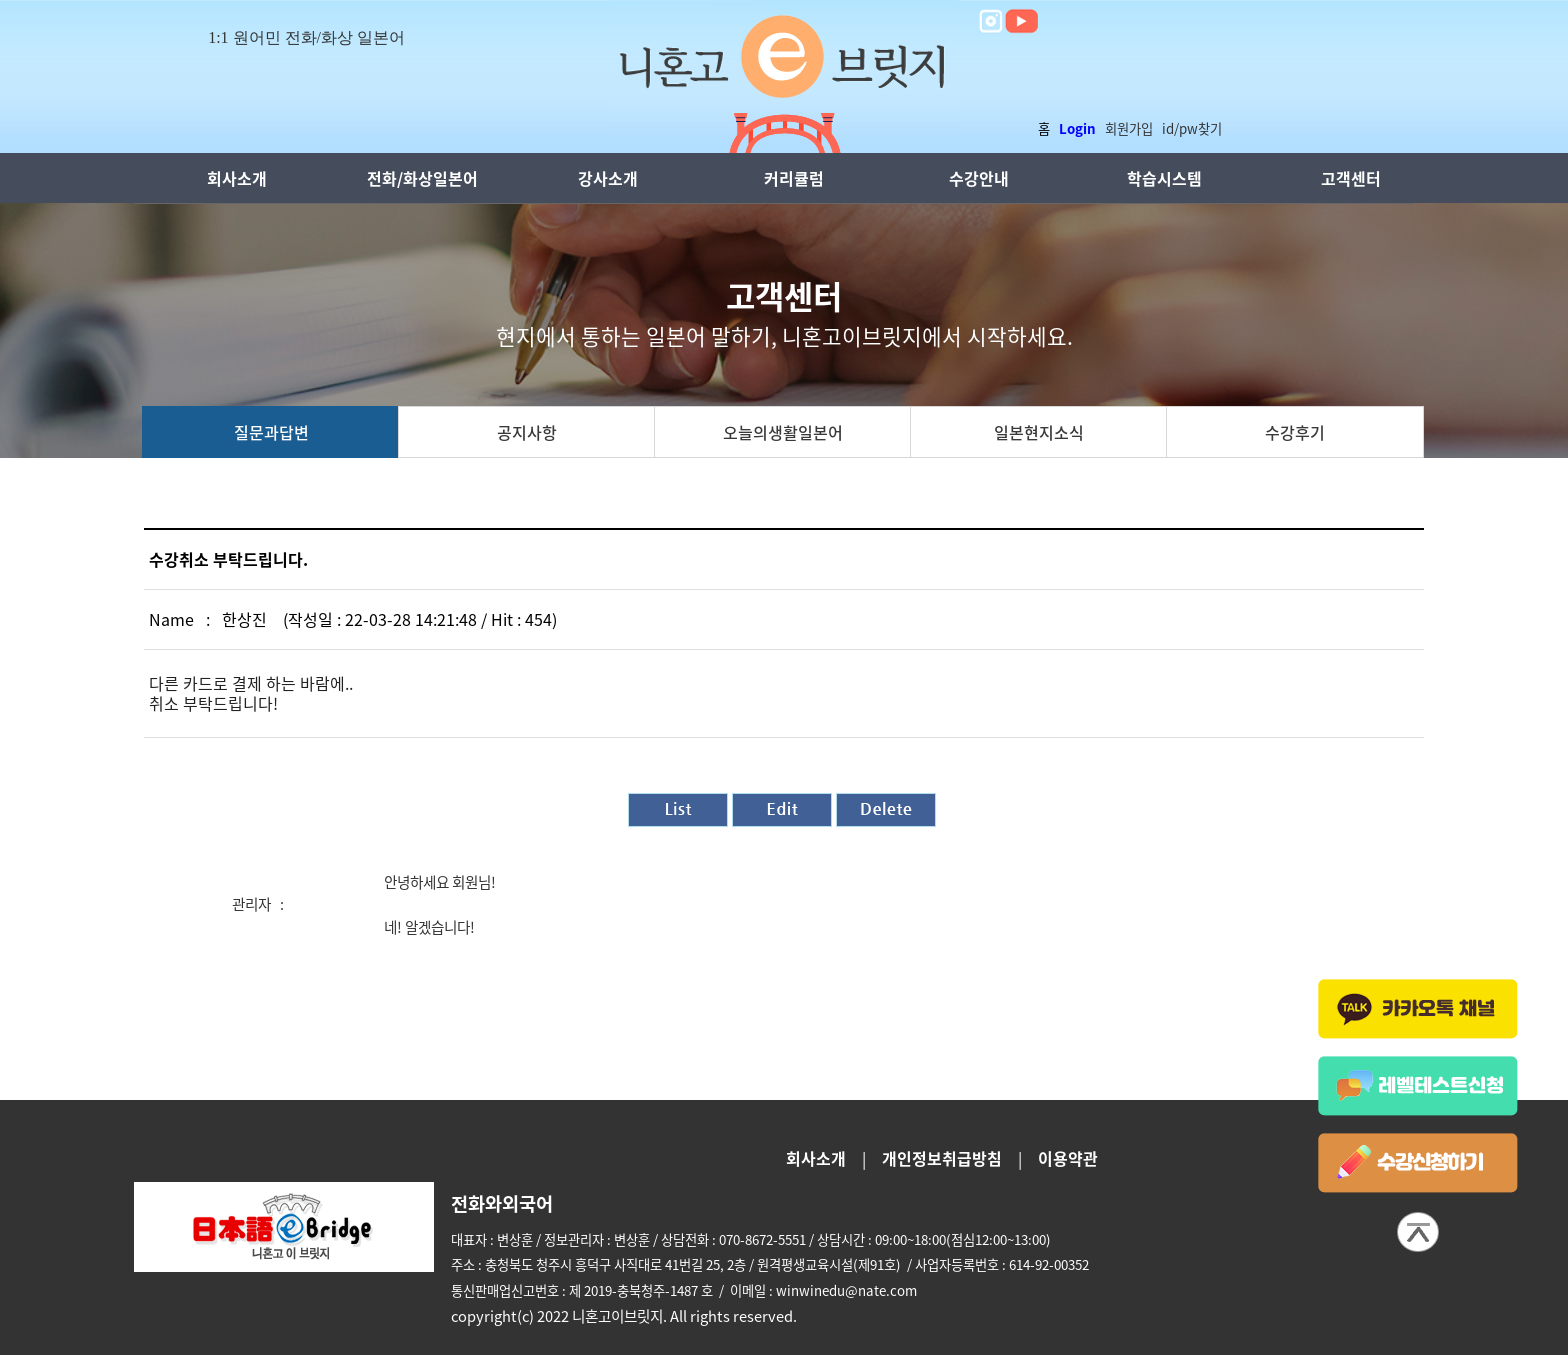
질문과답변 (271, 432)
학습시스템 (1164, 178)
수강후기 (1295, 432)
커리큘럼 (794, 178)
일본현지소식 (1039, 432)
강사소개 (608, 178)
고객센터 (1351, 178)
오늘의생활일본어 (783, 432)
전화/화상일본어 (422, 178)
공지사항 (527, 432)
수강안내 (979, 178)
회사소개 (237, 178)
